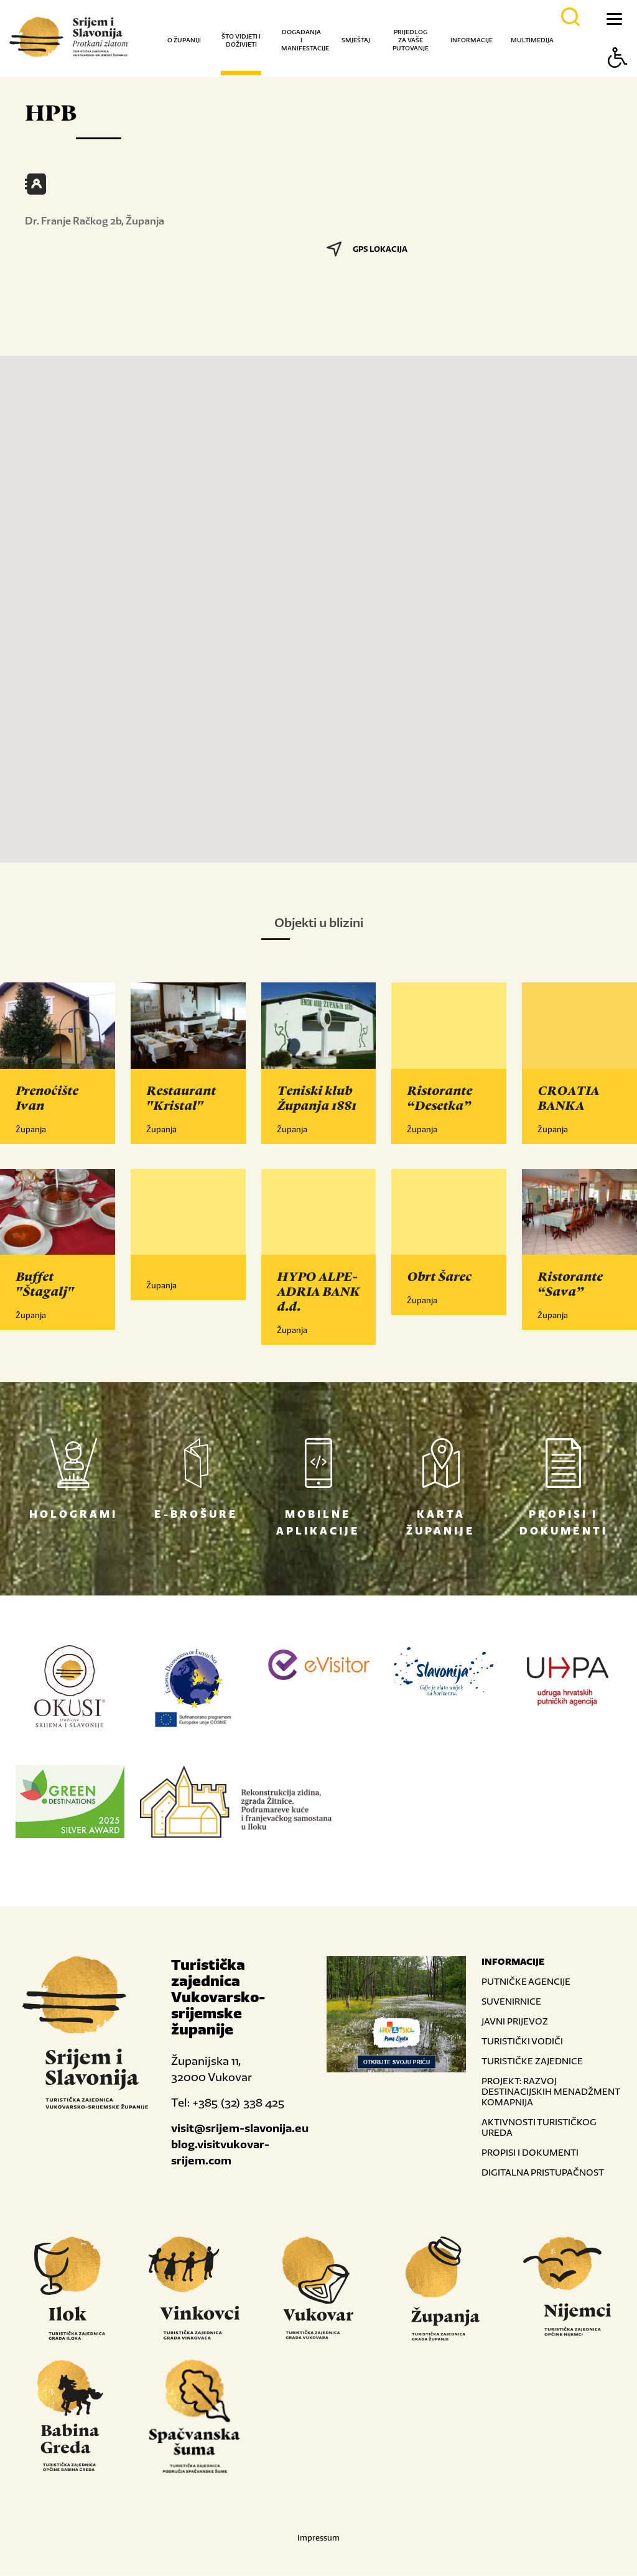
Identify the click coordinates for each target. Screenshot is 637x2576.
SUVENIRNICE (511, 2002)
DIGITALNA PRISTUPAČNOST (542, 2173)
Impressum (318, 2538)
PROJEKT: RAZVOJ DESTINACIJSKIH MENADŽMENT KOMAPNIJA (550, 2091)
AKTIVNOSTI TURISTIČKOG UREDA (539, 2128)
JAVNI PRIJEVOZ (514, 2022)
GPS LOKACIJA (367, 249)
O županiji (184, 40)
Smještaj (356, 40)
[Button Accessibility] (618, 79)
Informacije (471, 40)
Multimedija (532, 40)
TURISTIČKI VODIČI (522, 2041)
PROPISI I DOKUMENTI (530, 2153)
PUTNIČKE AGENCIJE (525, 1982)
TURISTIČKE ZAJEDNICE (532, 2061)
